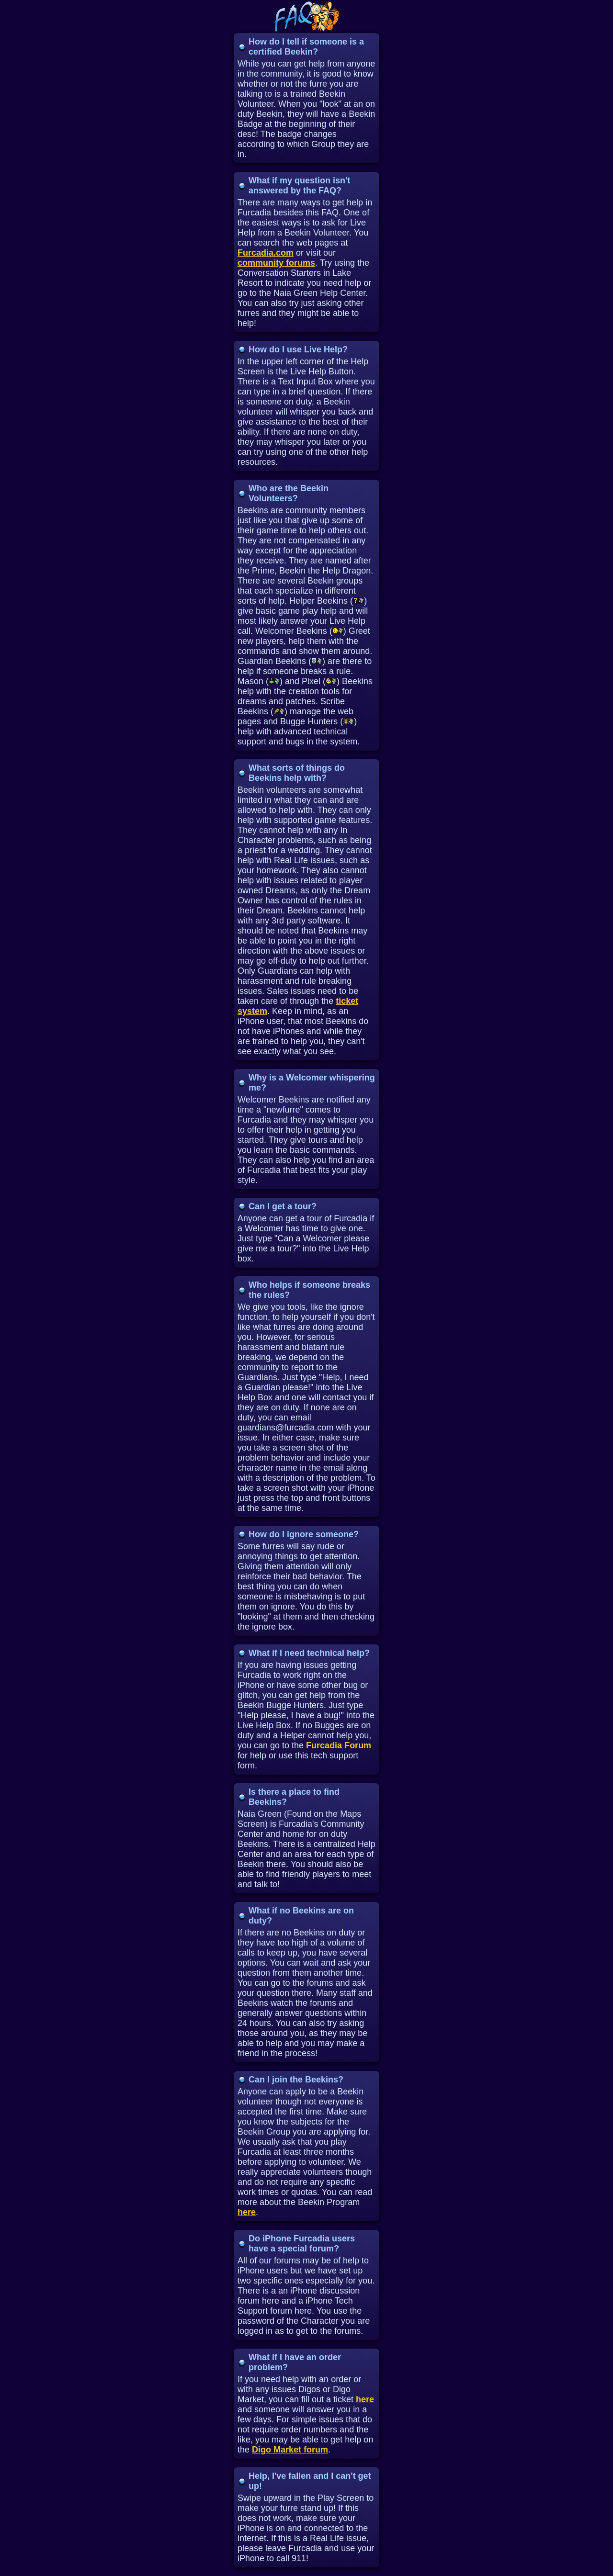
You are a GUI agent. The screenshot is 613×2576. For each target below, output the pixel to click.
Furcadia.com (266, 253)
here (247, 2212)
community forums (276, 263)
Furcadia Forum (338, 1745)
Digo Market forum (290, 2449)
